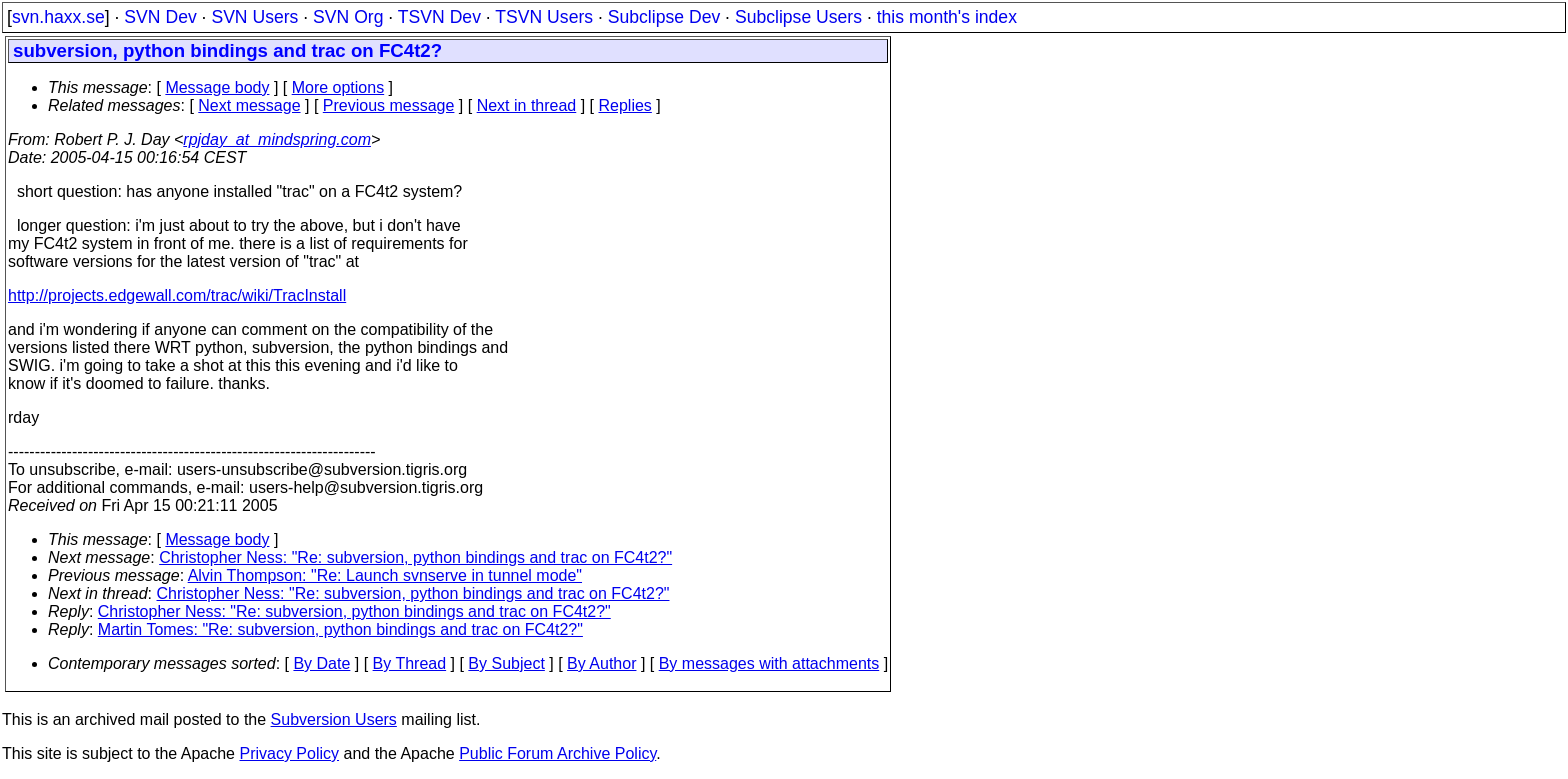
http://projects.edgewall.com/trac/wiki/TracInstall (177, 295)
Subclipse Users (798, 17)
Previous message (389, 105)
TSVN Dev (439, 17)
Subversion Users (334, 719)
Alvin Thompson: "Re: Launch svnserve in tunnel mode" (385, 575)
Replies (625, 105)
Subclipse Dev (664, 17)
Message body (217, 87)
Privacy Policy (289, 753)
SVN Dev (160, 17)
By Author (601, 663)
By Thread (410, 663)
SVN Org (348, 17)
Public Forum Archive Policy (557, 753)
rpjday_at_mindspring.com (277, 139)
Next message (249, 105)
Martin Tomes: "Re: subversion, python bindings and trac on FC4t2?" (340, 629)
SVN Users (254, 17)
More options (338, 87)
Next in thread (527, 105)
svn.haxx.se (58, 17)
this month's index (947, 17)
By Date (321, 663)
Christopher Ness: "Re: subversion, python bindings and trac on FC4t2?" (415, 557)
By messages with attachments (769, 663)
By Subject (506, 663)
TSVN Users (544, 17)
